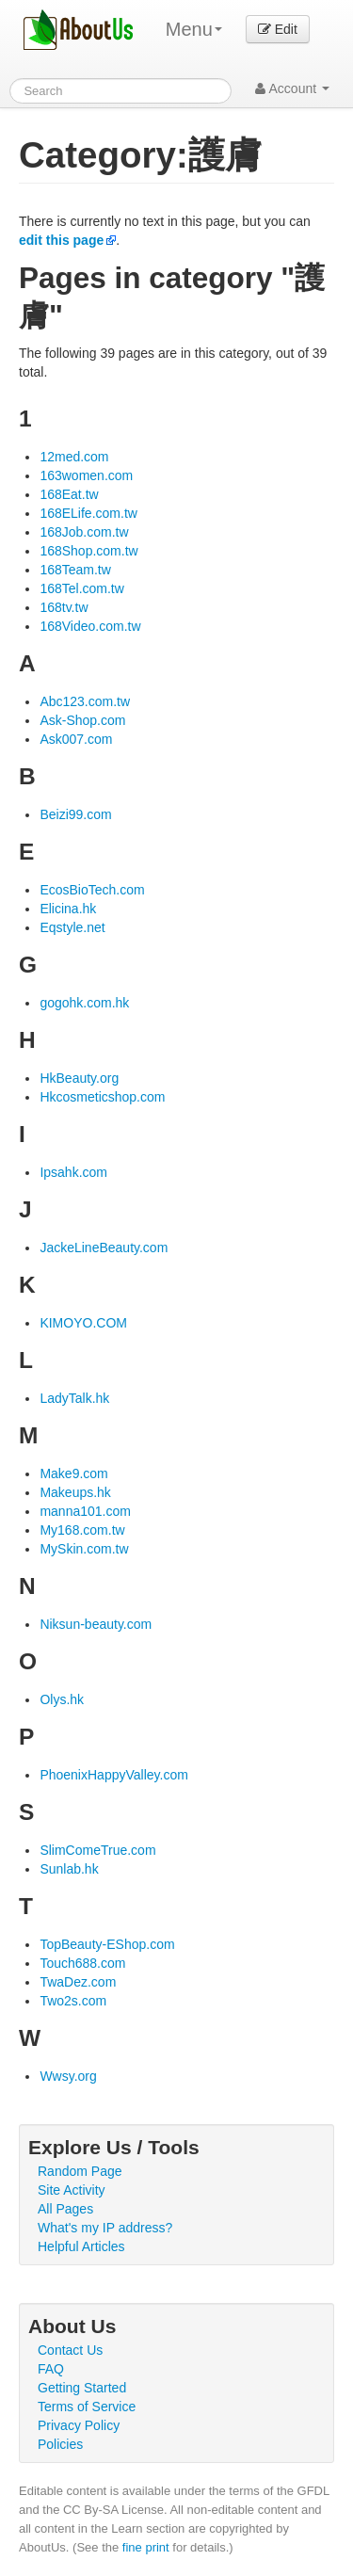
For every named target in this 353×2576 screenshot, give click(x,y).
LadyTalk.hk (74, 1398)
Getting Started (82, 2387)
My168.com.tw (82, 1530)
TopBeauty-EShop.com (107, 1944)
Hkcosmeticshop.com (102, 1096)
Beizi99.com (75, 814)
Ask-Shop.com (82, 720)
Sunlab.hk (69, 1868)
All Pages (65, 2208)
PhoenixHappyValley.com (113, 1774)
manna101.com (85, 1511)
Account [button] (292, 88)
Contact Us (70, 2350)
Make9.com (73, 1473)
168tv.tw (64, 607)
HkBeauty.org (79, 1078)
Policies (60, 2444)
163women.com (86, 475)
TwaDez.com (78, 1981)
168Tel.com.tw (81, 588)
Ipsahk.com (73, 1172)
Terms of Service (87, 2406)
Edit (277, 29)
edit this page (61, 240)
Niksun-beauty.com (96, 1624)
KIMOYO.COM (83, 1322)
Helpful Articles (81, 2246)
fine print (145, 2547)
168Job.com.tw (84, 531)
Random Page (80, 2171)
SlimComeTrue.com (97, 1850)
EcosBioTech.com (92, 889)
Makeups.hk (75, 1492)
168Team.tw (75, 569)
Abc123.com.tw (85, 701)
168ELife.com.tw (88, 513)
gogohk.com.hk (84, 1002)
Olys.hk (62, 1699)
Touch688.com (82, 1963)
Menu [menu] (194, 29)
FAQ (51, 2368)
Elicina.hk (68, 908)
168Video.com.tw (90, 626)
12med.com (74, 456)
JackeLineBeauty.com (104, 1247)
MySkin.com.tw (84, 1548)
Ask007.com (76, 739)
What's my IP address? (105, 2227)
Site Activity (71, 2190)
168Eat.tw (69, 494)
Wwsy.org (68, 2076)
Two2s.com (73, 2000)
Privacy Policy (79, 2425)
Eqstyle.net (72, 927)
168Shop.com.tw (88, 550)
